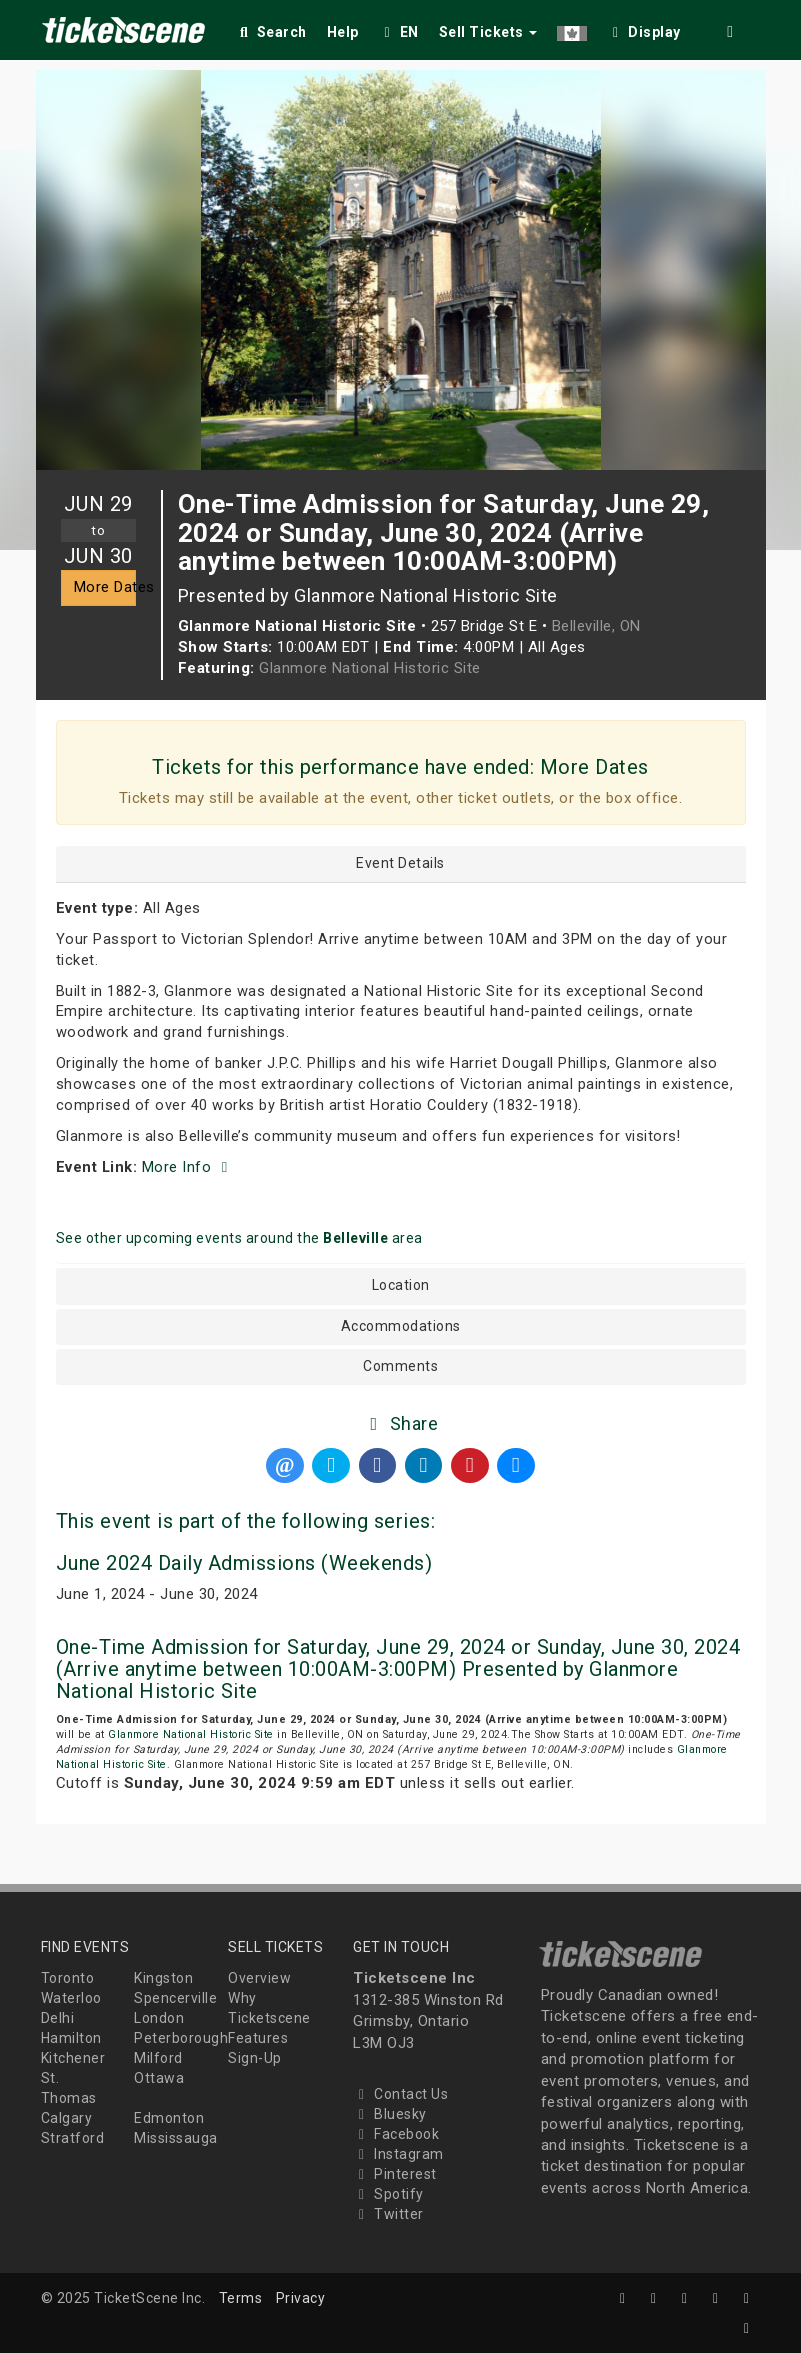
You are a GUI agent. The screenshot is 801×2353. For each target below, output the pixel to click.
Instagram (398, 2154)
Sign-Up (255, 2058)
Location (401, 1285)
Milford (158, 2058)
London (159, 2018)
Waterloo (71, 1998)
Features (258, 2038)
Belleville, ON (596, 626)
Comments (400, 1366)
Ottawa (159, 2078)
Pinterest (395, 2174)
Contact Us (400, 2094)
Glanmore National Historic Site (370, 668)
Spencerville (175, 1998)
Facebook (396, 2134)
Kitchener (73, 2058)
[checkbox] (644, 28)
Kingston (163, 1978)
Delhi (58, 2018)
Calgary (67, 2118)
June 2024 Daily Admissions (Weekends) (244, 1563)
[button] (572, 28)
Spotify (388, 2194)
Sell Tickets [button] (488, 32)
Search (271, 32)
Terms (241, 2298)
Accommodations (401, 1326)
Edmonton (169, 2118)
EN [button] (399, 32)
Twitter (388, 2214)
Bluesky (390, 2114)
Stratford (73, 2138)
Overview (259, 1978)
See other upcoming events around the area (239, 1238)
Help (343, 32)
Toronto (68, 1978)
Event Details (400, 863)
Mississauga (176, 2138)
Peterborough (181, 2038)
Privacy (301, 2298)
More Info (188, 1167)
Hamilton (71, 2038)
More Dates (105, 587)
